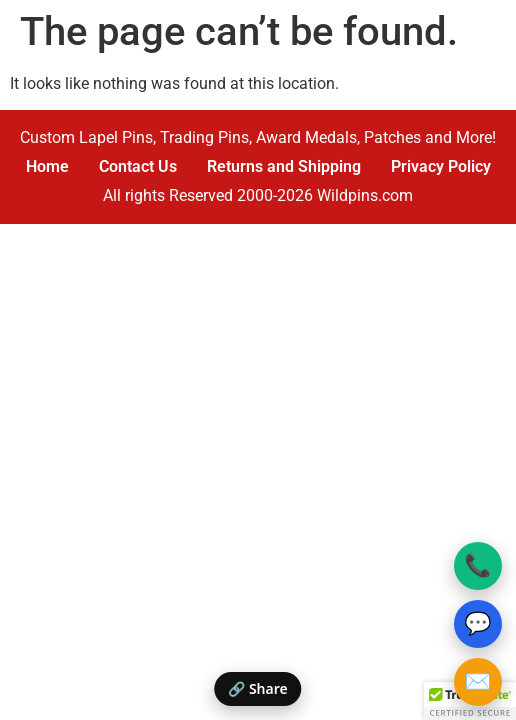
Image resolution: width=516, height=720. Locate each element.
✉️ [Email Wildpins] (477, 681)
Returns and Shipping (284, 166)
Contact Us (138, 166)
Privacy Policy (441, 166)
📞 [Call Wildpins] (477, 565)
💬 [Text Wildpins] (477, 623)
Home (47, 166)
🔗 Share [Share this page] (257, 688)
